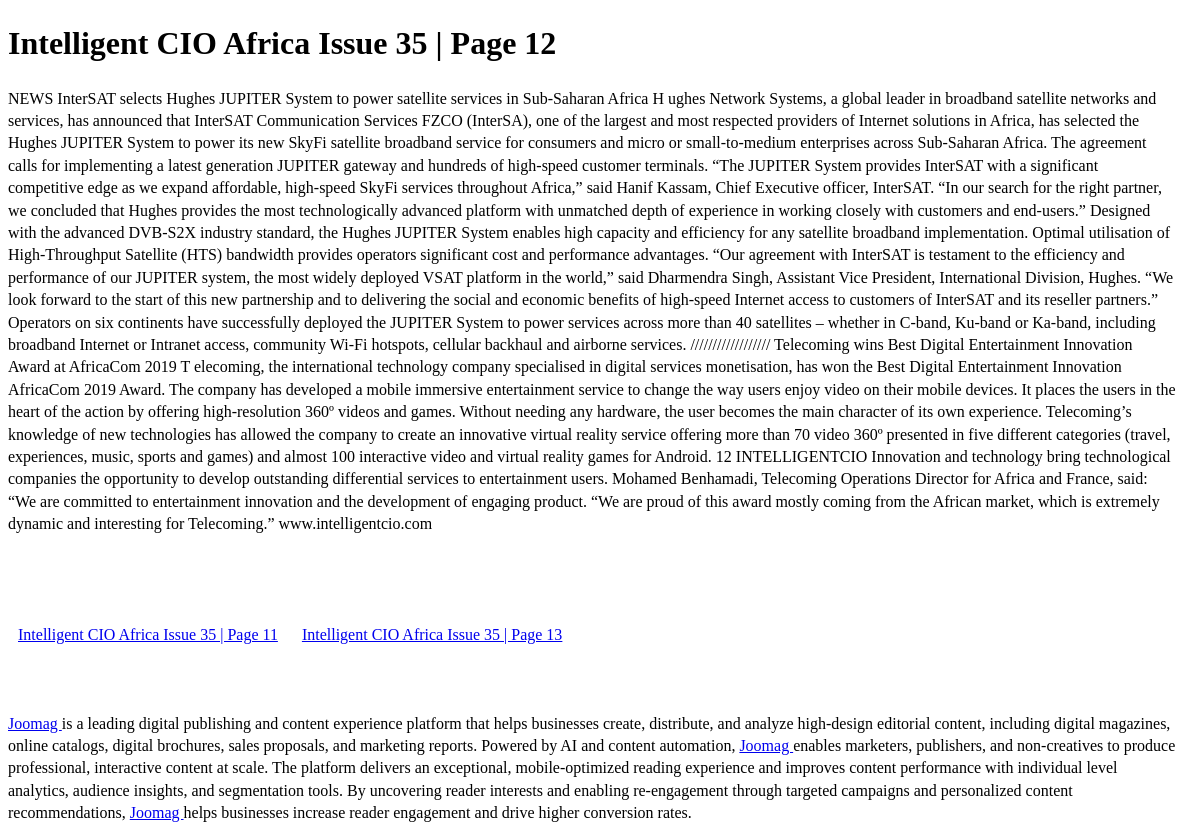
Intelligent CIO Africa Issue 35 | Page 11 (148, 634)
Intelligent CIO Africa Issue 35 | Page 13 (432, 634)
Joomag (35, 723)
